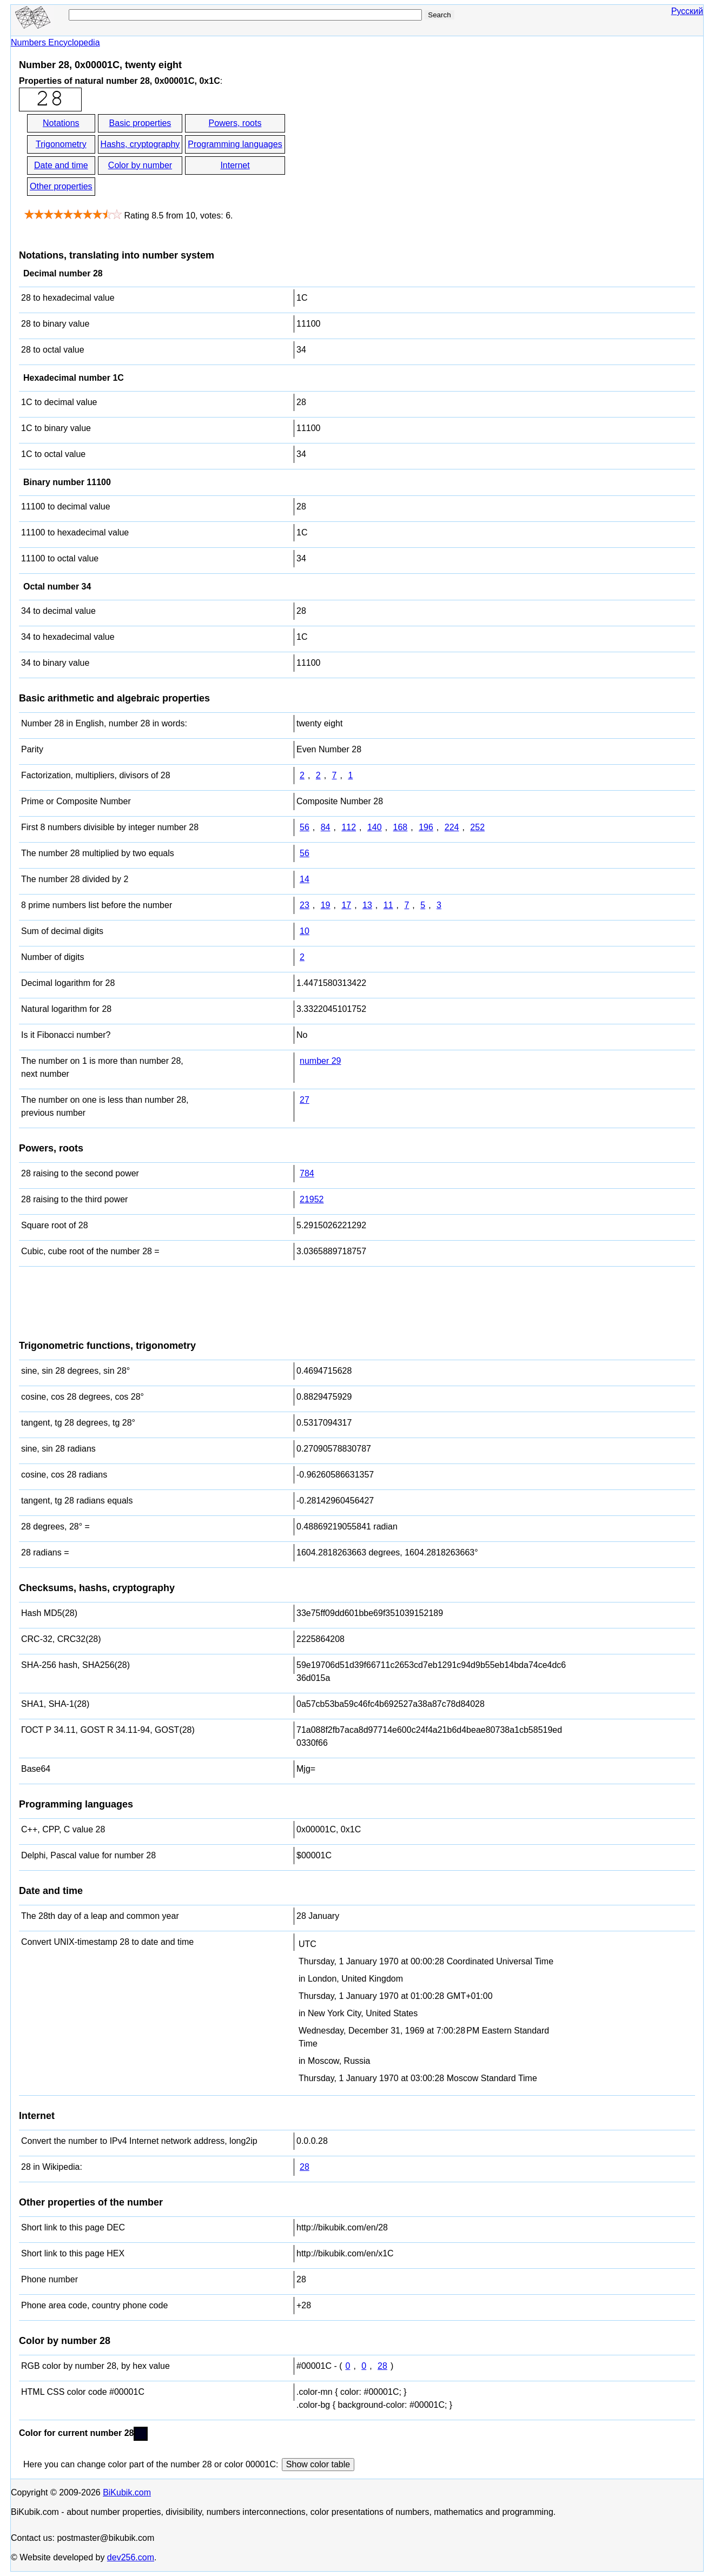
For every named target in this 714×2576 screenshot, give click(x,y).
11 (388, 905)
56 (304, 827)
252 (477, 827)
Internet (234, 165)
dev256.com (130, 2557)
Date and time (61, 165)
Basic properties (140, 123)
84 (325, 827)
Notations (61, 123)
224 (452, 827)
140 (374, 827)
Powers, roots (235, 123)
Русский (687, 11)
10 (304, 931)
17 (346, 905)
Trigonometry (61, 144)
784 (307, 1173)
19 (325, 905)
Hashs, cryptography (140, 144)
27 (304, 1099)
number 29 (320, 1060)
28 (304, 2166)
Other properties (61, 186)
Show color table (318, 2464)
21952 (312, 1199)
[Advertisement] (384, 155)
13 (367, 905)
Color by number (140, 165)
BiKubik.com (127, 2492)
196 (426, 827)
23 (304, 905)
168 (400, 827)
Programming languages (235, 144)
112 (348, 827)
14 (304, 879)
